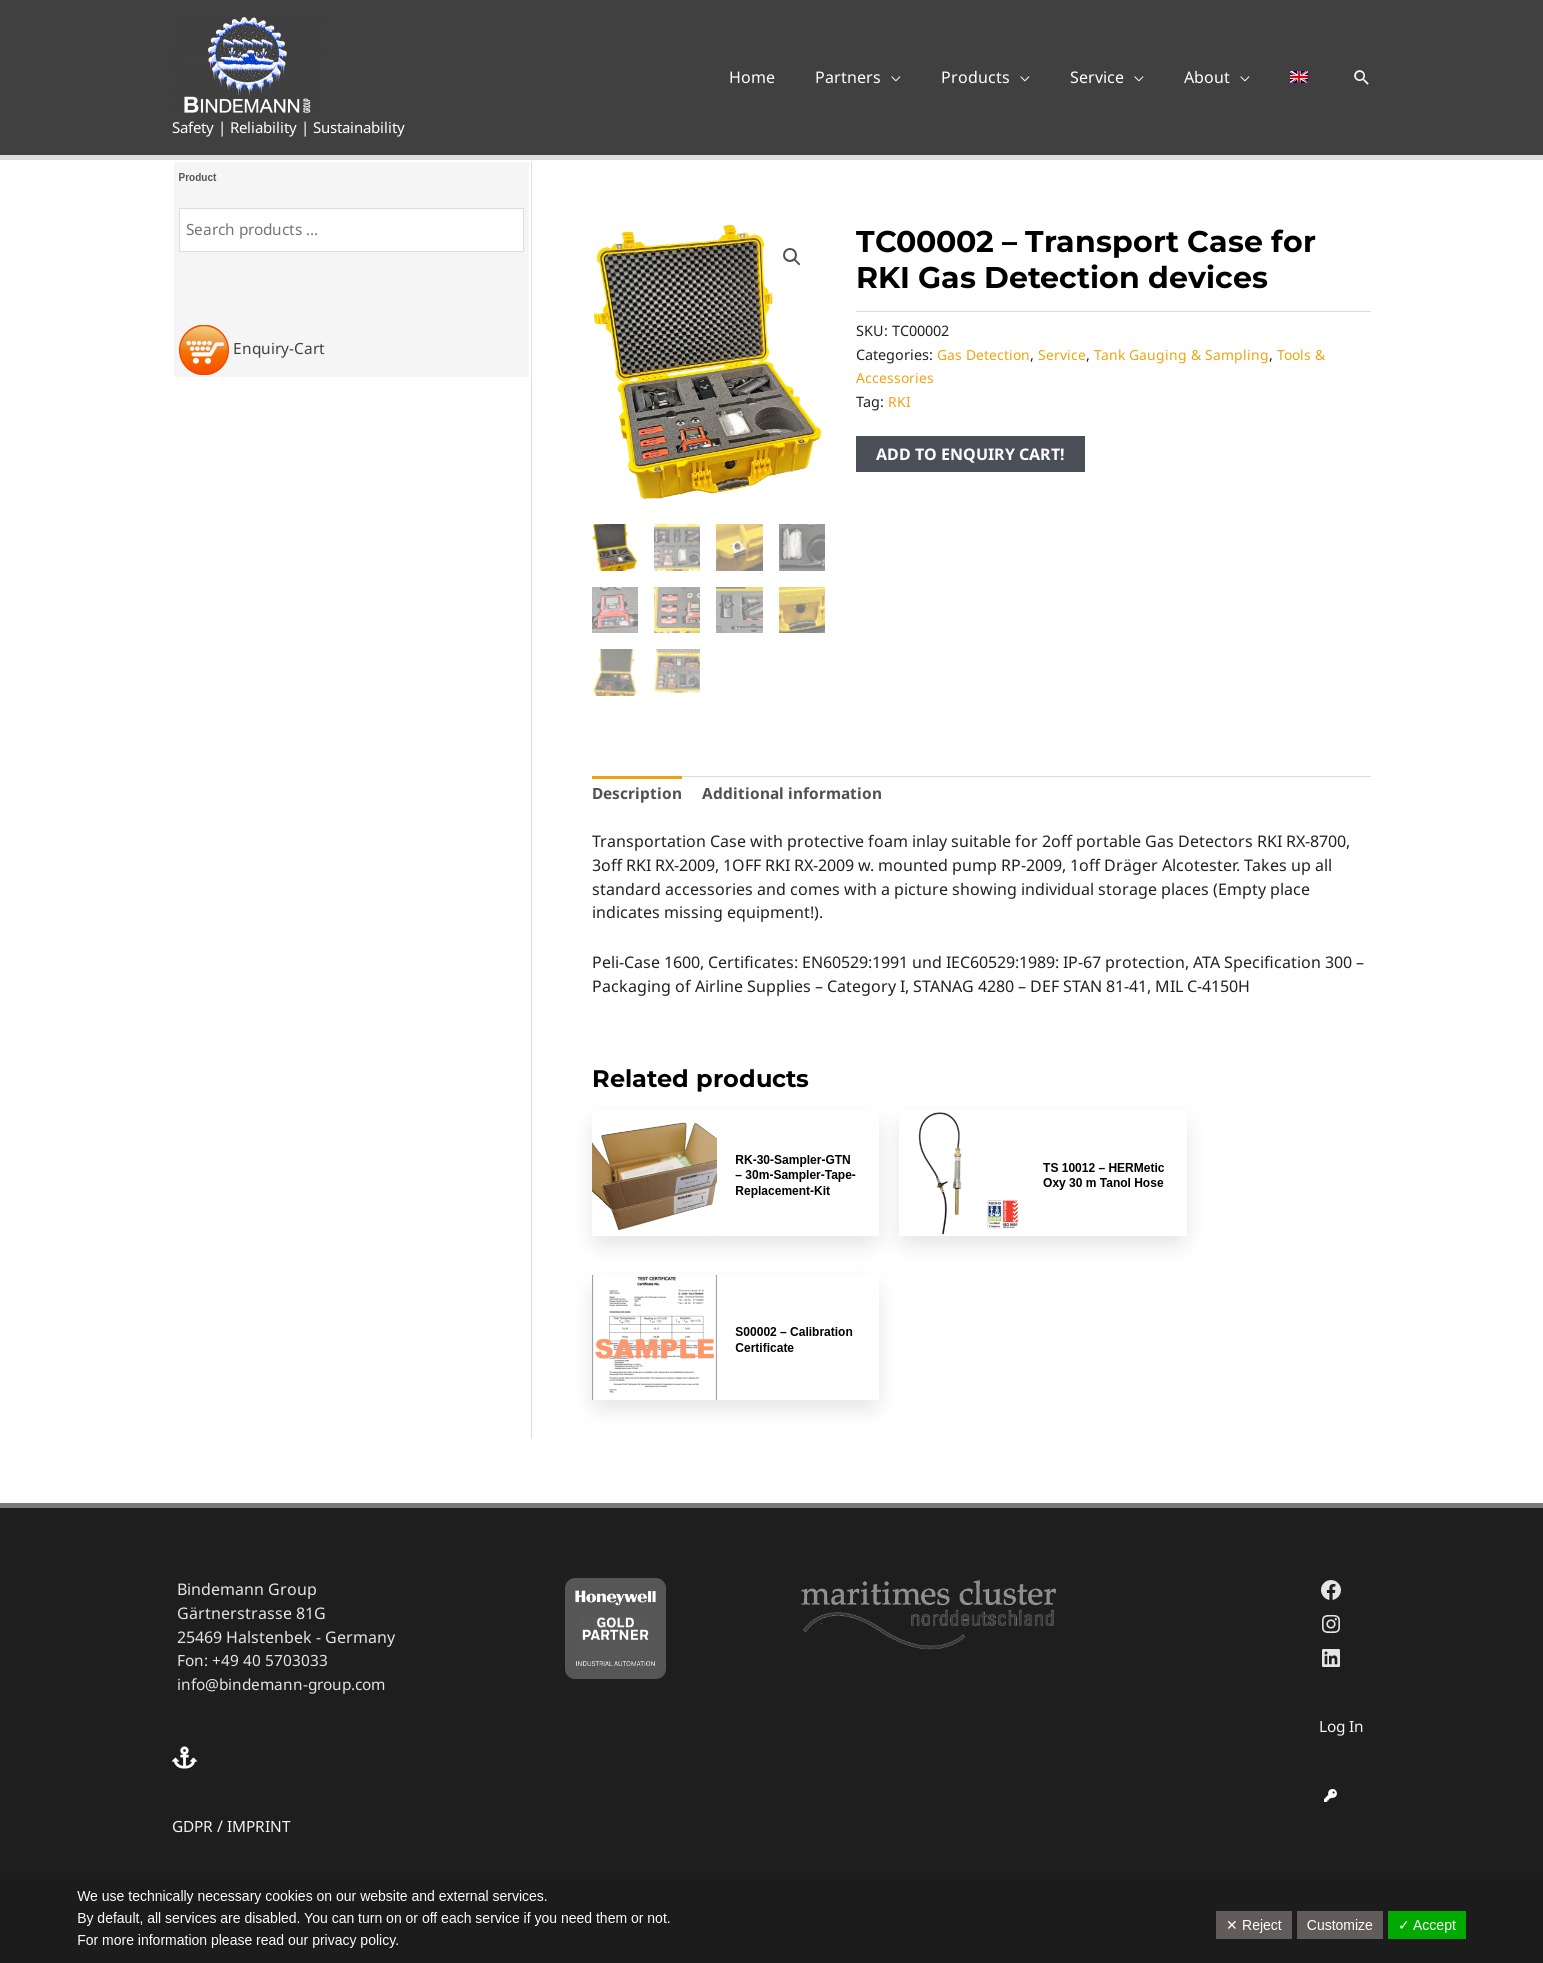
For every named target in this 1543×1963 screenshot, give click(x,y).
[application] (927, 77)
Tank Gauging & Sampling (1184, 354)
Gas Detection (984, 354)
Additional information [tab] (795, 795)
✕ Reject (1254, 1925)
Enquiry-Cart (280, 348)
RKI (899, 401)
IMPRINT (263, 1642)
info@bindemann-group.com (287, 1501)
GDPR (194, 1642)
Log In (1342, 1543)
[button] (1362, 77)
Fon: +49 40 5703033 (253, 1477)
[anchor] (187, 1573)
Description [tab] (638, 795)
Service (1064, 354)
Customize (1340, 1925)
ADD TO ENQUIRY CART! (970, 454)
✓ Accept (1427, 1925)
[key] (1330, 1611)
